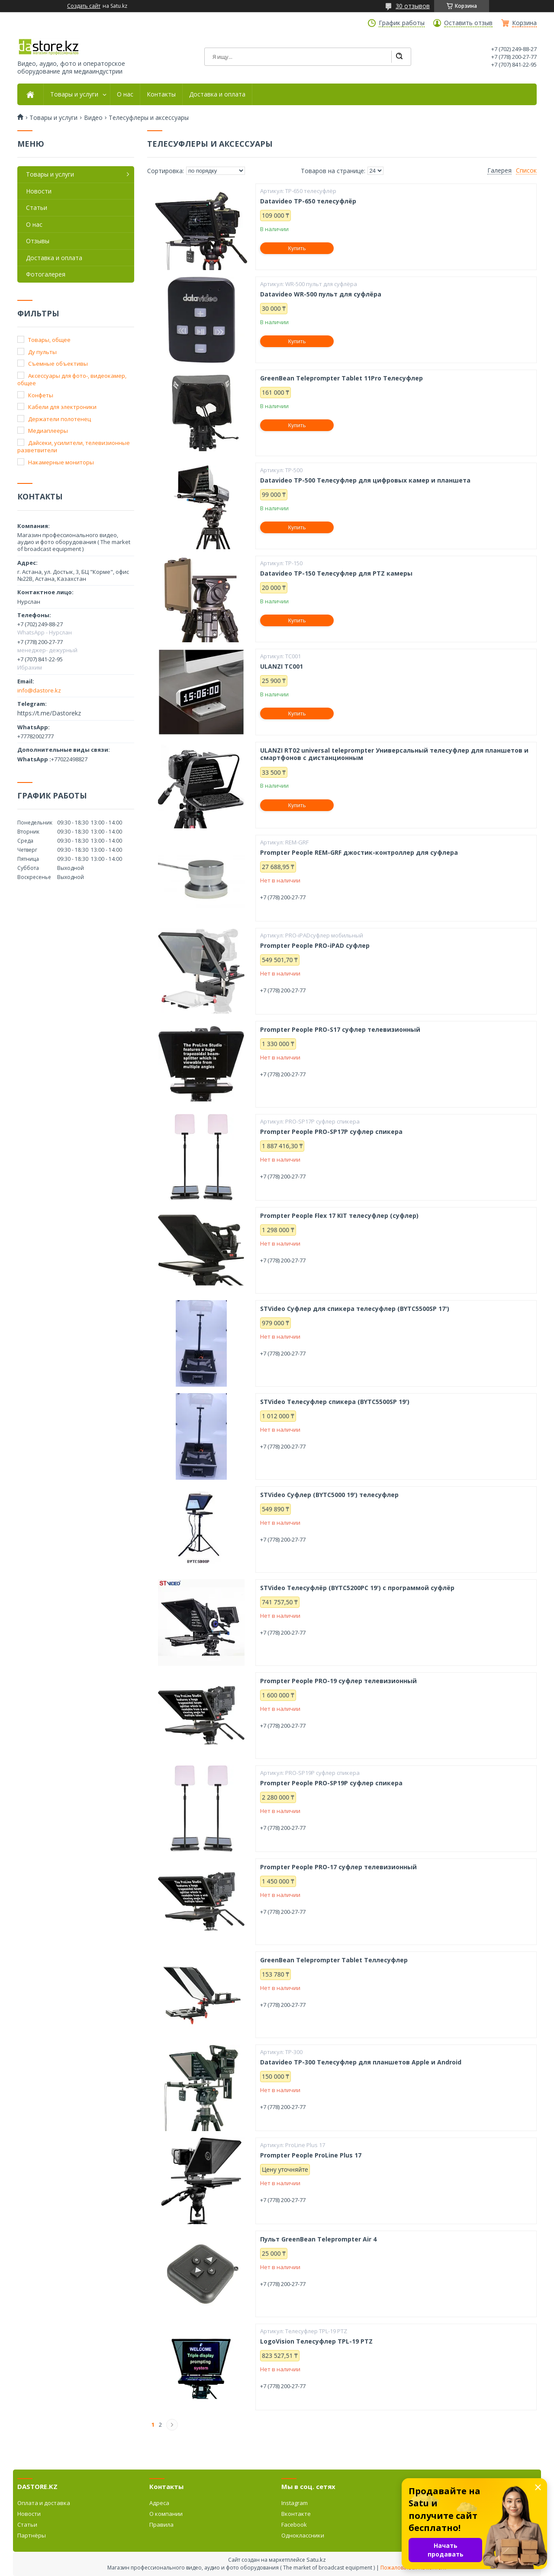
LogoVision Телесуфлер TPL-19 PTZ (316, 2341)
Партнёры (31, 2535)
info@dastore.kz (39, 690)
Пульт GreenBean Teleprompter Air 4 (318, 2239)
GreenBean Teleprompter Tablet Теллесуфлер (334, 1960)
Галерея (499, 170)
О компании (166, 2514)
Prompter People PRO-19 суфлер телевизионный (338, 1681)
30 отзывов (413, 6)
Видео (93, 118)
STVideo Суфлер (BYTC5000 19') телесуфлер (329, 1495)
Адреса (159, 2503)
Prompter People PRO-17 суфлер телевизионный (338, 1867)
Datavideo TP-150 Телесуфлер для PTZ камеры (336, 573)
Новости (39, 191)
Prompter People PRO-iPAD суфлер (315, 946)
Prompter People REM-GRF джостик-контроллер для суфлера (359, 853)
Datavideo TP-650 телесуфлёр (308, 201)
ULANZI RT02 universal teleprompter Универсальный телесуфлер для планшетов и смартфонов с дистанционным (394, 754)
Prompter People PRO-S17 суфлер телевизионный (340, 1030)
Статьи (36, 207)
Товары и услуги (74, 94)
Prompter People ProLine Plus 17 (310, 2155)
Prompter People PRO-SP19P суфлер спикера (331, 1783)
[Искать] (399, 57)
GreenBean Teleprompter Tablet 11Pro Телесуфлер (341, 378)
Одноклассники (302, 2535)
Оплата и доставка (43, 2503)
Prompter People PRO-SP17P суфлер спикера (331, 1132)
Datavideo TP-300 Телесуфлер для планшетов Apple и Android (360, 2062)
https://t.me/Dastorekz (49, 713)
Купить (297, 248)
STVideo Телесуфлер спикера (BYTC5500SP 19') (334, 1402)
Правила (161, 2524)
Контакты (161, 94)
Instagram (294, 2503)
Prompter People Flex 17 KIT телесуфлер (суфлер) (339, 1216)
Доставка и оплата (217, 94)
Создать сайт (83, 6)
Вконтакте (296, 2514)
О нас (125, 94)
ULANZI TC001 (281, 666)
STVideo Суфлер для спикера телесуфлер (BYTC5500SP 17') (354, 1309)
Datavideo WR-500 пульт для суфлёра (320, 294)
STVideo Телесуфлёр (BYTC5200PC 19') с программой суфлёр (357, 1588)
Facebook (294, 2524)
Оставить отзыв (468, 23)
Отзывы (37, 241)
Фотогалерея (45, 274)
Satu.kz (316, 2559)
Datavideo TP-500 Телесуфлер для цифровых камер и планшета (365, 480)
